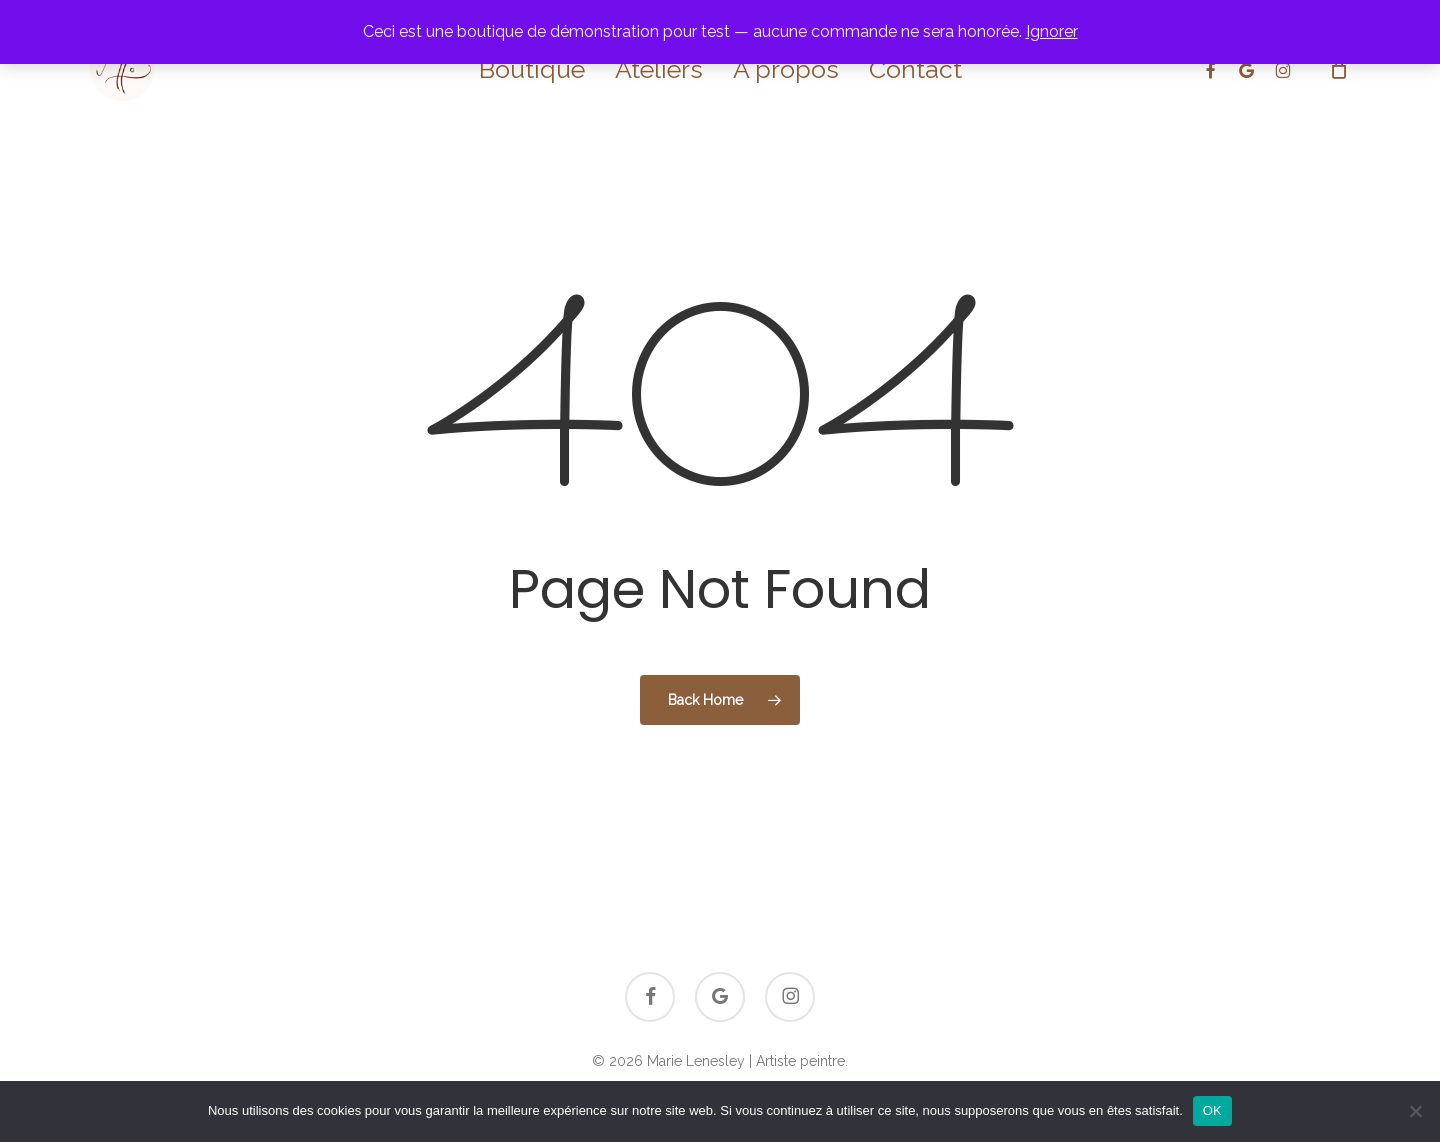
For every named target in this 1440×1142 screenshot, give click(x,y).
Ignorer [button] (1052, 31)
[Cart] (1339, 69)
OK (1212, 1110)
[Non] (1415, 1111)
